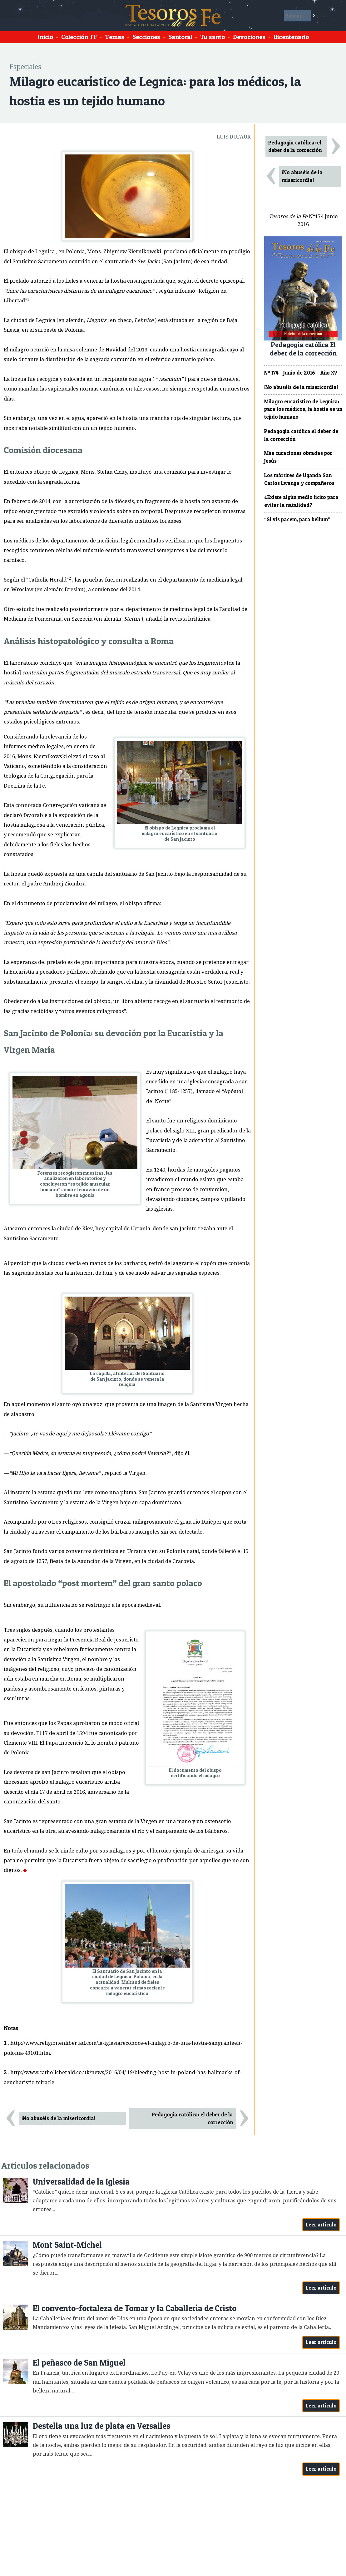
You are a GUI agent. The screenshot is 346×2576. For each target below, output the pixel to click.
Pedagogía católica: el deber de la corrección (192, 2118)
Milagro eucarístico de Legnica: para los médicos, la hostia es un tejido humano (303, 409)
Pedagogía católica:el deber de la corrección (301, 435)
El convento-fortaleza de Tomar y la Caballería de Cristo (134, 2308)
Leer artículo (321, 2224)
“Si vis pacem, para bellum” (297, 519)
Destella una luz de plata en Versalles (101, 2426)
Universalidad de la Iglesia (81, 2181)
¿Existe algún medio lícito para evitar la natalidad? (301, 501)
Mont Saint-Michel (67, 2245)
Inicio (45, 37)
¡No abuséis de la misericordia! (58, 2118)
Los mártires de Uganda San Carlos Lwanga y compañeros (299, 479)
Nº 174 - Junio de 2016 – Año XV (300, 373)
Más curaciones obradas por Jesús (298, 457)
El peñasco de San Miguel (79, 2362)
